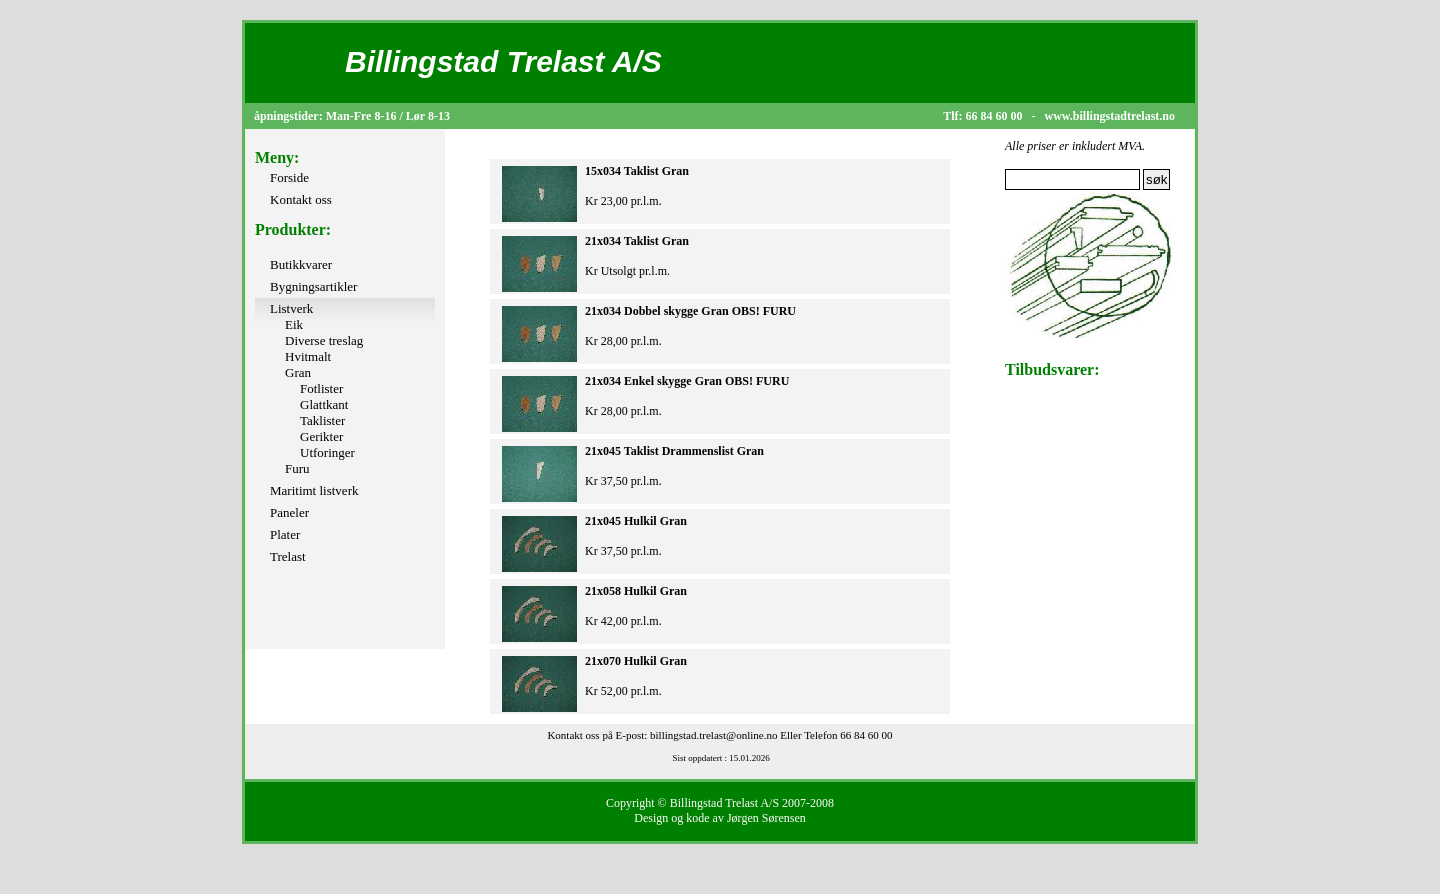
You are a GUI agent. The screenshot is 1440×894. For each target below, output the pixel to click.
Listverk (291, 308)
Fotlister (321, 388)
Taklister (322, 420)
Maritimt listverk (314, 490)
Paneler (289, 512)
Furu (297, 468)
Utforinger (327, 452)
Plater (285, 534)
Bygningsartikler (313, 286)
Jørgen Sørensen (766, 818)
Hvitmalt (308, 356)
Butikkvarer (301, 264)
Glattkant (324, 404)
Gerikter (321, 436)
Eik (294, 324)
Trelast (288, 556)
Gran (298, 372)
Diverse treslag (324, 340)
